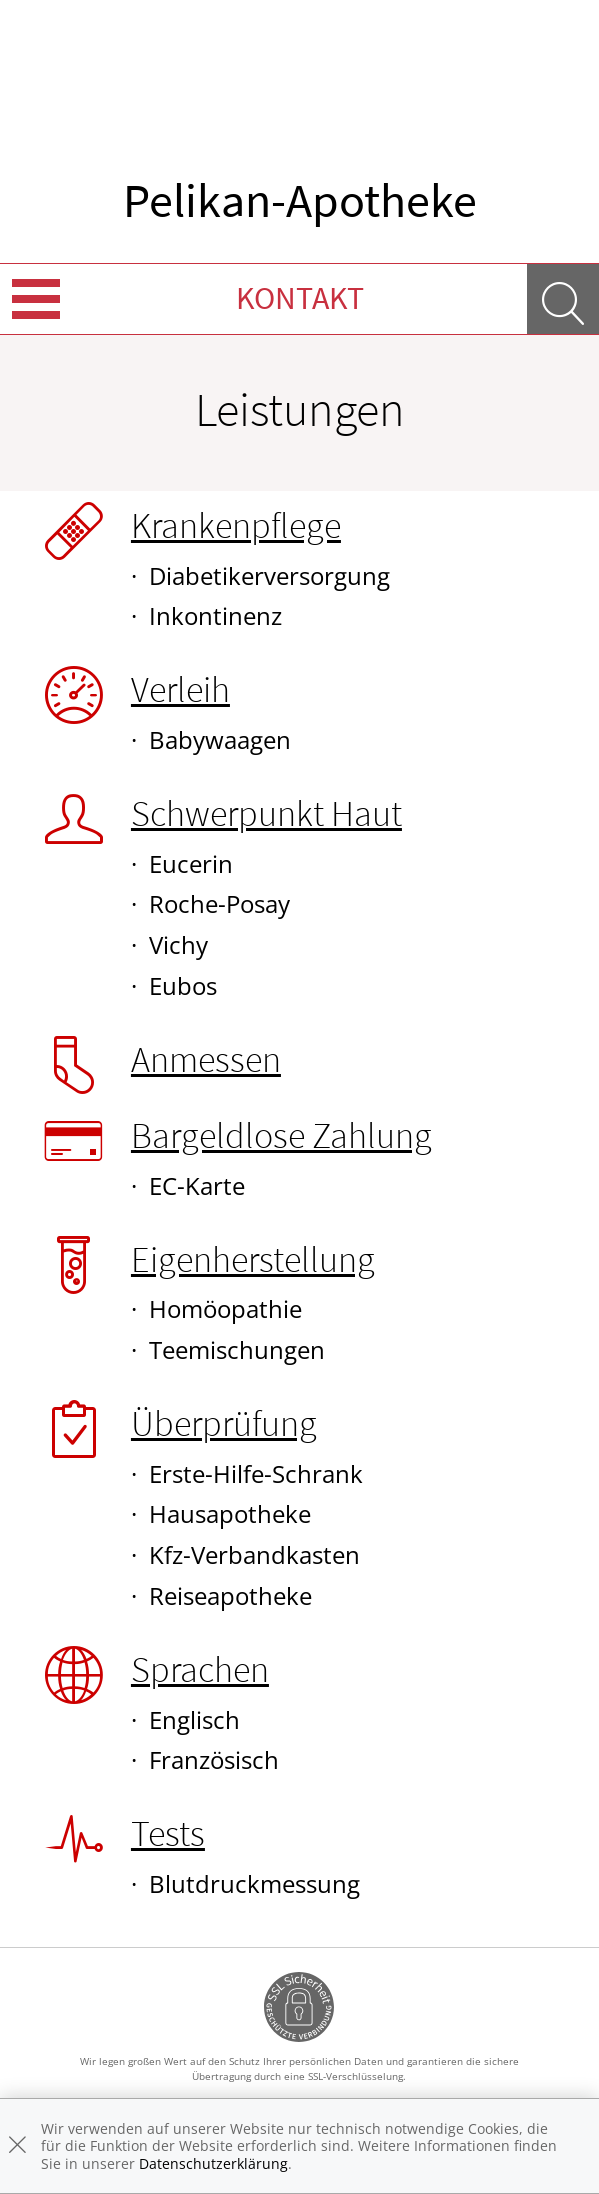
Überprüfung (224, 1423)
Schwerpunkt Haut (266, 813)
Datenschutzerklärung (213, 2163)
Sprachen (200, 1669)
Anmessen (206, 1059)
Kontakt (300, 298)
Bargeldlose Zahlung (281, 1135)
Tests (168, 1833)
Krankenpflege (236, 525)
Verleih (180, 689)
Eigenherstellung (253, 1259)
